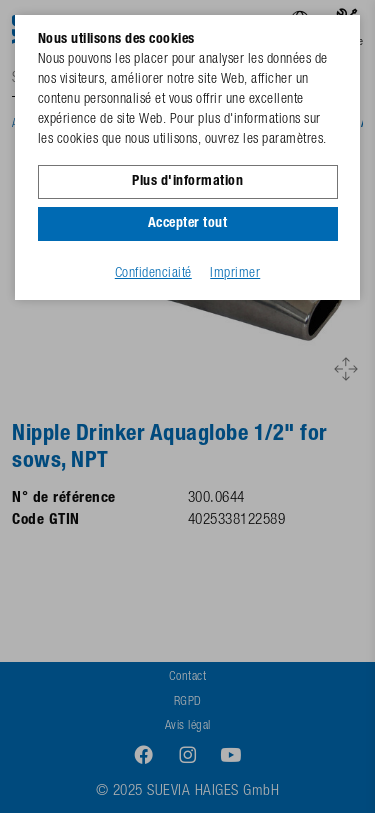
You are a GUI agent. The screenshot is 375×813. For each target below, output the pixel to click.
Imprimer (235, 274)
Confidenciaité (153, 274)
